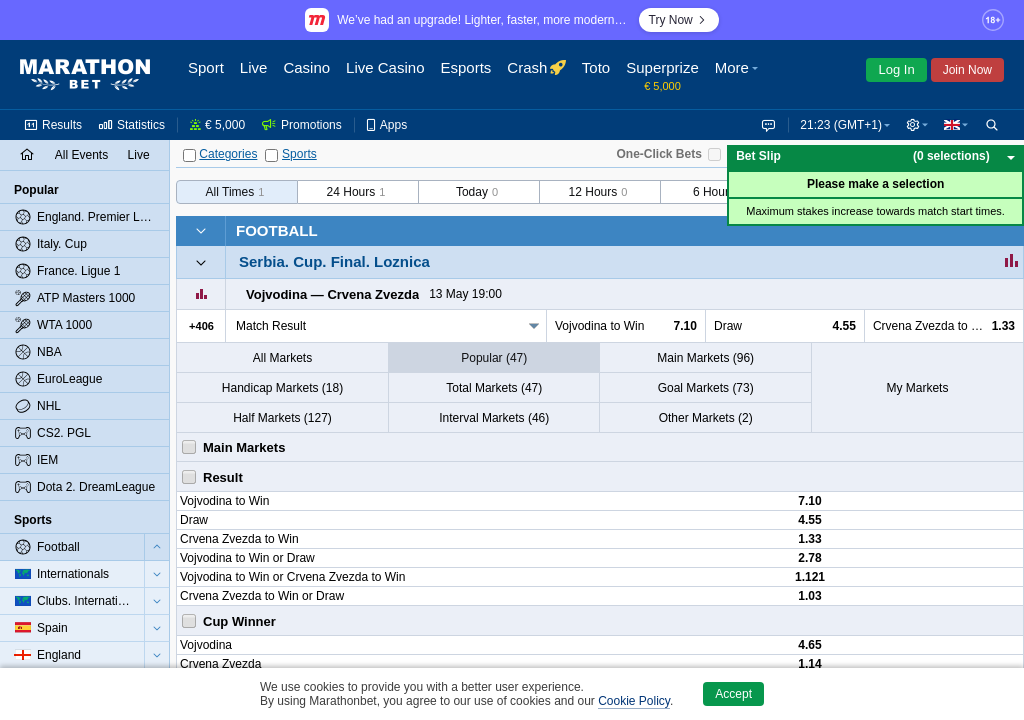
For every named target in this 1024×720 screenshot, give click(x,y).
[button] (739, 75)
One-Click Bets (658, 154)
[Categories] (189, 155)
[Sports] (271, 155)
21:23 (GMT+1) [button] (837, 125)
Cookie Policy (634, 701)
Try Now (679, 20)
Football (277, 230)
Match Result (271, 326)
